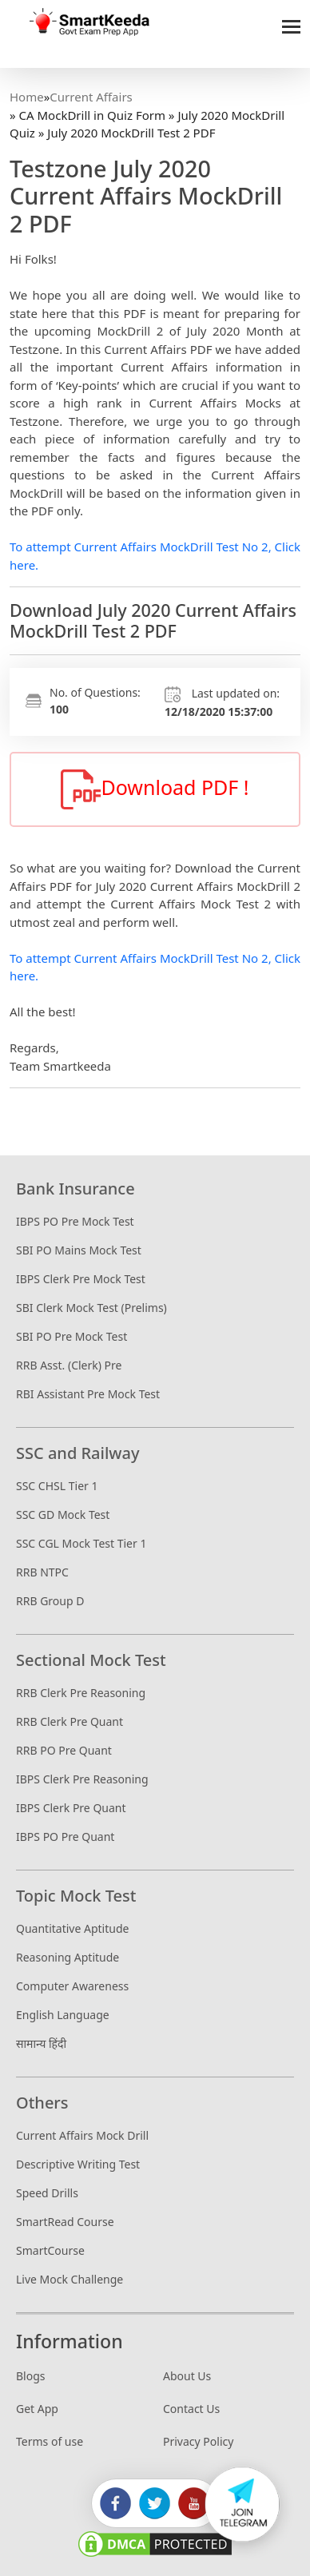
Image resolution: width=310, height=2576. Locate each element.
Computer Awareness (72, 1986)
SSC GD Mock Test (62, 1514)
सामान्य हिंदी (41, 2043)
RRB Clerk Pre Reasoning (80, 1692)
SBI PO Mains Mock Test (78, 1250)
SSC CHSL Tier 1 (56, 1485)
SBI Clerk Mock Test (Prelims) (91, 1307)
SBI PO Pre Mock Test (71, 1336)
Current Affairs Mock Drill (82, 2135)
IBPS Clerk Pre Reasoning (82, 1779)
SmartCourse (50, 2250)
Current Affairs (91, 97)
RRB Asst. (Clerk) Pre (68, 1365)
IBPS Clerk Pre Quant (71, 1807)
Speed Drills (47, 2192)
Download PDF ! (154, 789)
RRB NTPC (42, 1572)
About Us (187, 2375)
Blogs (31, 2375)
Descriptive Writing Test (78, 2164)
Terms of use (49, 2441)
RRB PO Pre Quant (64, 1750)
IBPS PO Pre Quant (65, 1836)
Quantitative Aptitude (72, 1928)
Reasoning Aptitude (67, 1957)
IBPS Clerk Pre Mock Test (80, 1278)
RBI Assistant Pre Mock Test (88, 1393)
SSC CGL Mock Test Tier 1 (81, 1543)
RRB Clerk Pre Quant (69, 1721)
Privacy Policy (198, 2441)
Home (27, 97)
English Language (62, 2014)
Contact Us (191, 2408)
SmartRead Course (65, 2221)
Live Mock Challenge (69, 2279)
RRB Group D (50, 1600)
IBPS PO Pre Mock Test (75, 1221)
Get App (37, 2408)
